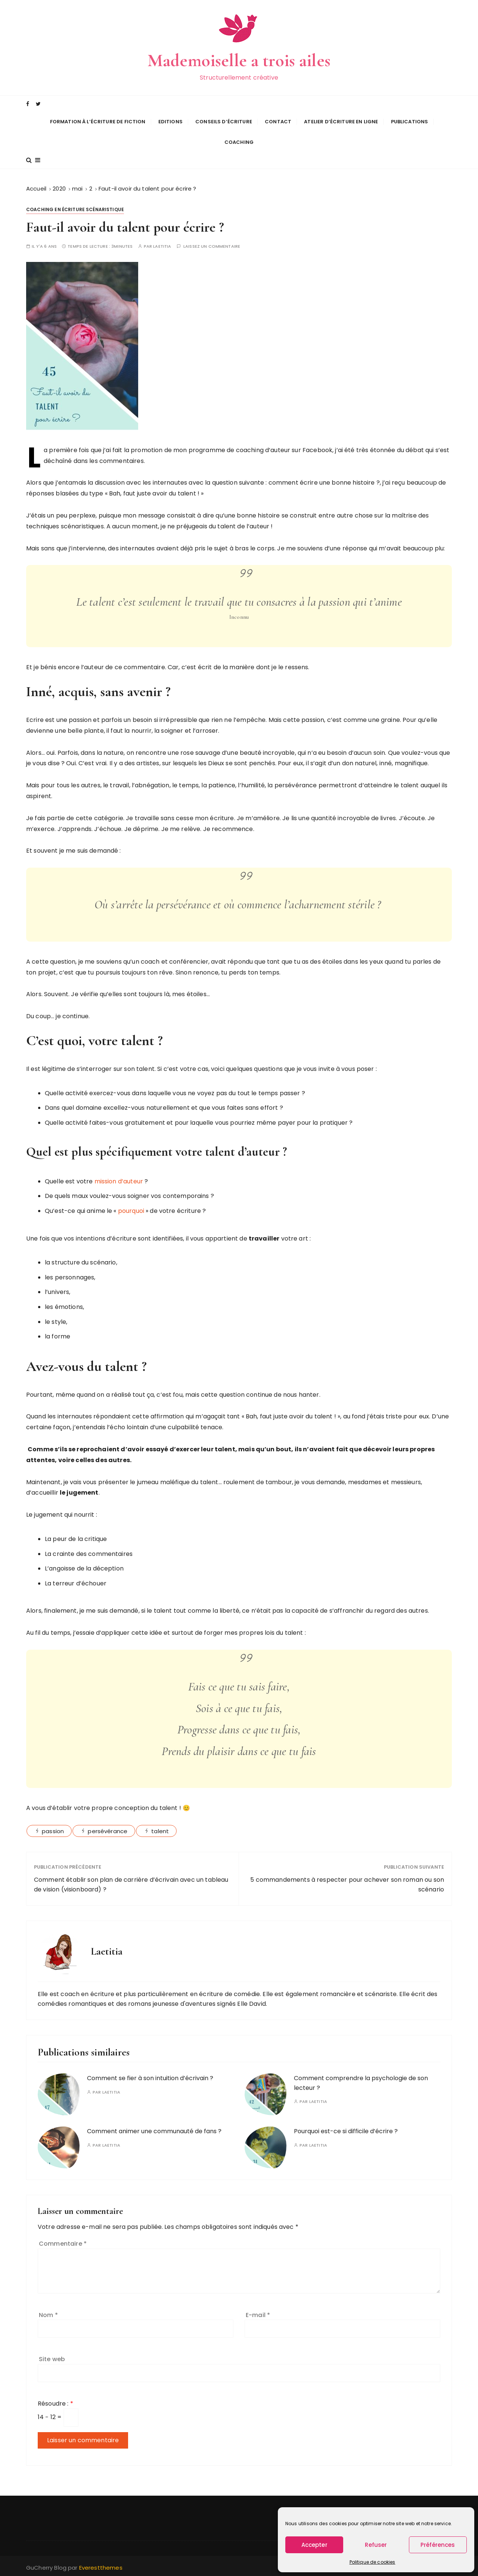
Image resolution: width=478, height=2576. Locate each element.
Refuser (376, 2545)
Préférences (437, 2545)
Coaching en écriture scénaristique (75, 208)
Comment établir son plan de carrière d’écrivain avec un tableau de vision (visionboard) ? (131, 1883)
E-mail (258, 2313)
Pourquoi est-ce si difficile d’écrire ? (346, 2129)
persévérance (107, 1830)
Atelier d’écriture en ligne (341, 120)
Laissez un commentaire (211, 245)
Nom (48, 2313)
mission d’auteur (118, 1179)
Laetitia (162, 245)
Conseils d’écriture (223, 120)
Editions (170, 120)
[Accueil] (36, 187)
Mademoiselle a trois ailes (239, 60)
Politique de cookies (372, 2562)
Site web (52, 2357)
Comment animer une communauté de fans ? (154, 2129)
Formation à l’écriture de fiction (98, 120)
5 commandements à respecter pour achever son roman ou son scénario (347, 1883)
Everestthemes (100, 2566)
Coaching (239, 141)
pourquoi (132, 1209)
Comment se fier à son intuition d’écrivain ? (150, 2076)
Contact (278, 120)
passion (53, 1830)
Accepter (314, 2545)
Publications (409, 120)
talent (160, 1830)
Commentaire (63, 2242)
